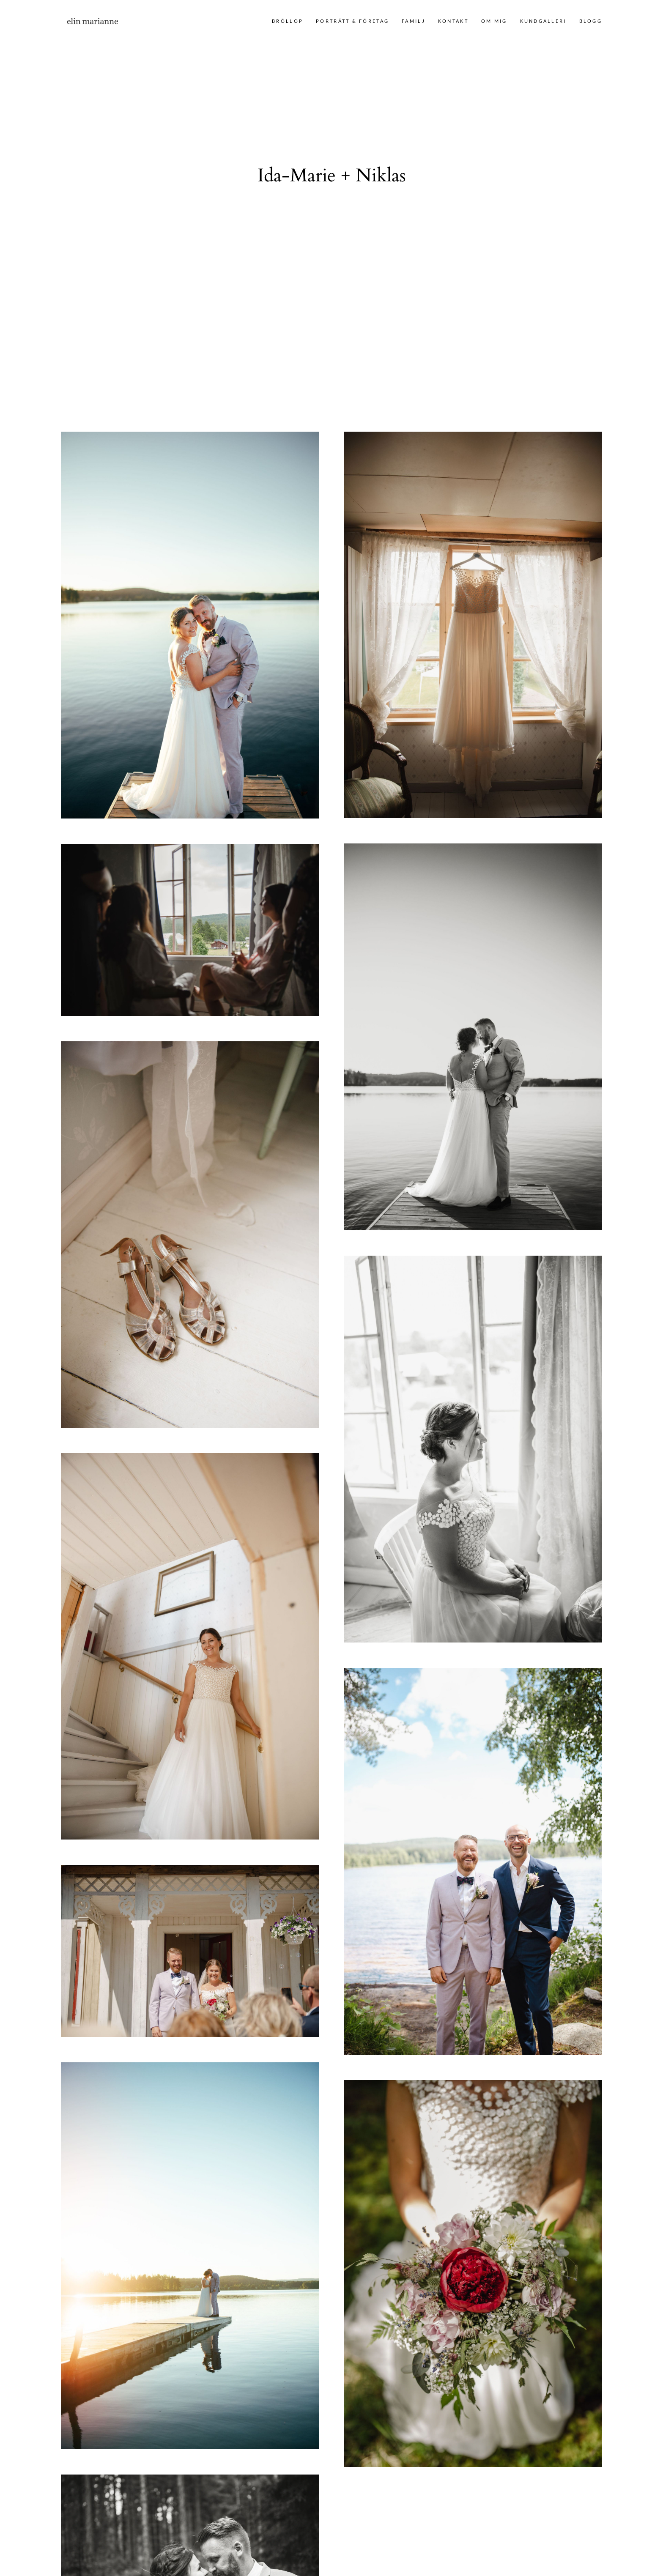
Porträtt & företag (352, 21)
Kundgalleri (543, 21)
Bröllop (287, 21)
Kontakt (453, 21)
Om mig (494, 21)
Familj (413, 21)
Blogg (590, 21)
